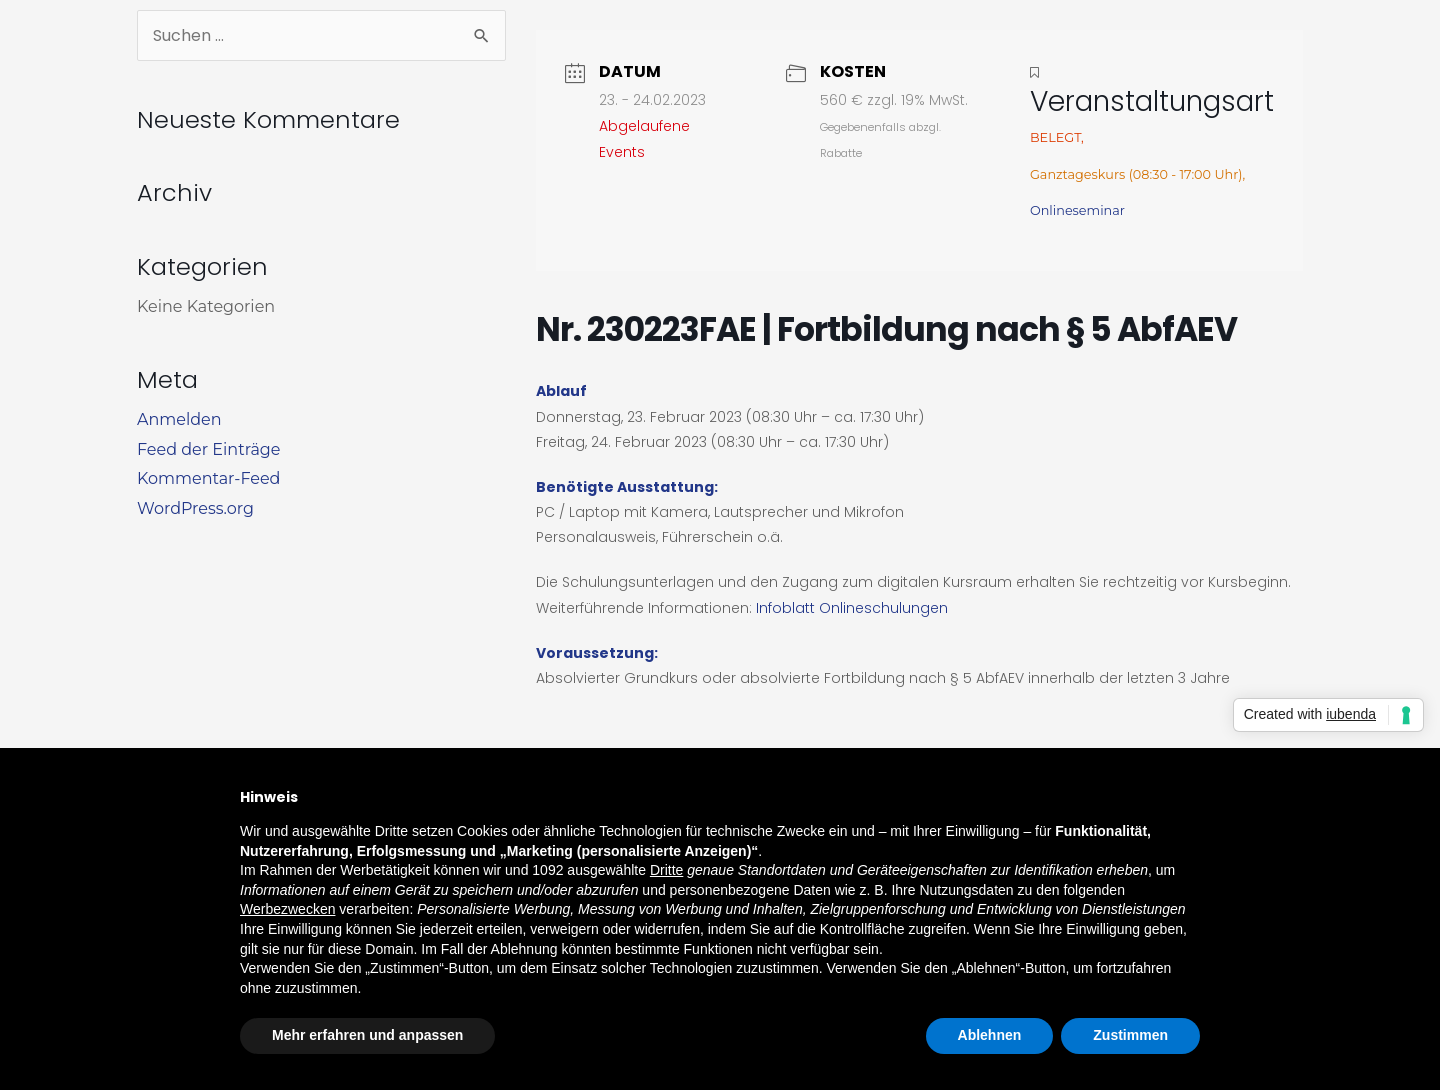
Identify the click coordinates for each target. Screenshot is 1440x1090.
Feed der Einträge (208, 449)
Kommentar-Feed (208, 478)
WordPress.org (195, 508)
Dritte (666, 870)
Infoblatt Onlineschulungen (852, 608)
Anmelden (179, 419)
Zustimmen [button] (1130, 1035)
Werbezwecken (287, 909)
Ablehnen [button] (990, 1035)
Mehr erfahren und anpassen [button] (367, 1035)
